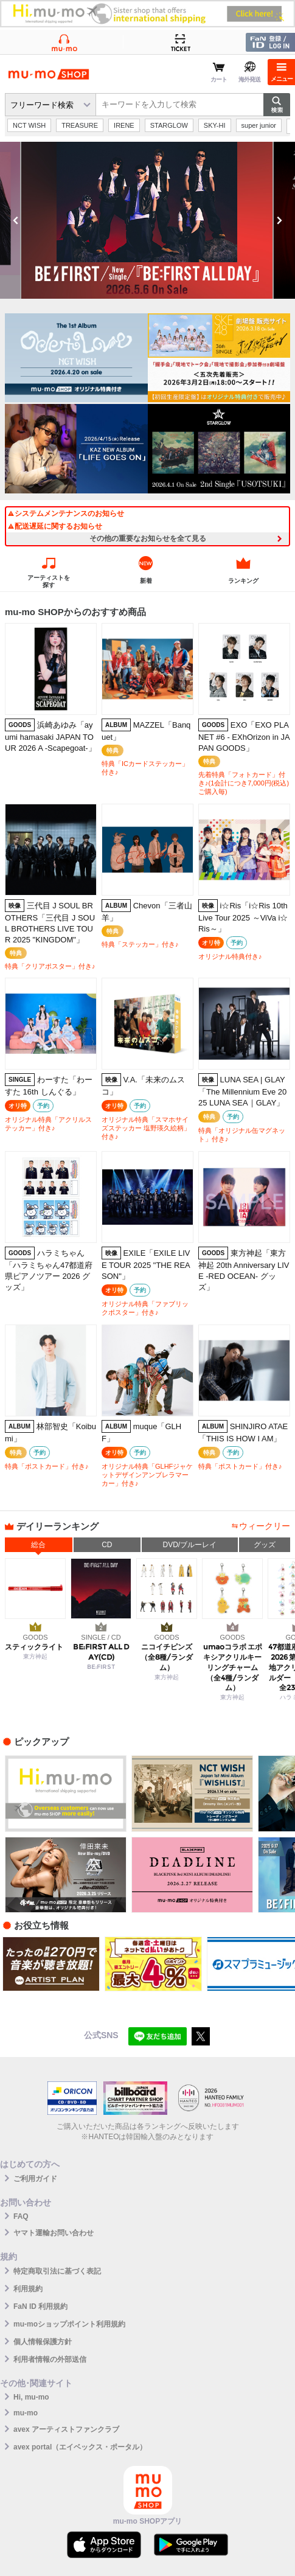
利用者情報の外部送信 (49, 2359)
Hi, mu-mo (31, 2397)
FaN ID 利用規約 (40, 2306)
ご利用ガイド (35, 2178)
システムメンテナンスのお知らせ (65, 513)
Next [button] (279, 220)
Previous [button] (16, 220)
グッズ (265, 1544)
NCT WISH (29, 125)
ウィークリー (264, 1526)
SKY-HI (215, 125)
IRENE (124, 125)
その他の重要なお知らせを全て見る (147, 538)
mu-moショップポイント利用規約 (69, 2324)
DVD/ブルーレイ (189, 1544)
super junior (258, 125)
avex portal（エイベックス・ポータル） (80, 2447)
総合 (38, 1544)
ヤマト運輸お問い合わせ (53, 2233)
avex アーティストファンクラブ (66, 2429)
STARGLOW (169, 125)
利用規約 (28, 2289)
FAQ (21, 2216)
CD (107, 1544)
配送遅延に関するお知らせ (54, 526)
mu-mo (25, 2413)
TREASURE (79, 125)
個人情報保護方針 (42, 2342)
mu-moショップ (48, 74)
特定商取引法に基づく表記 (57, 2271)
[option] (147, 220)
